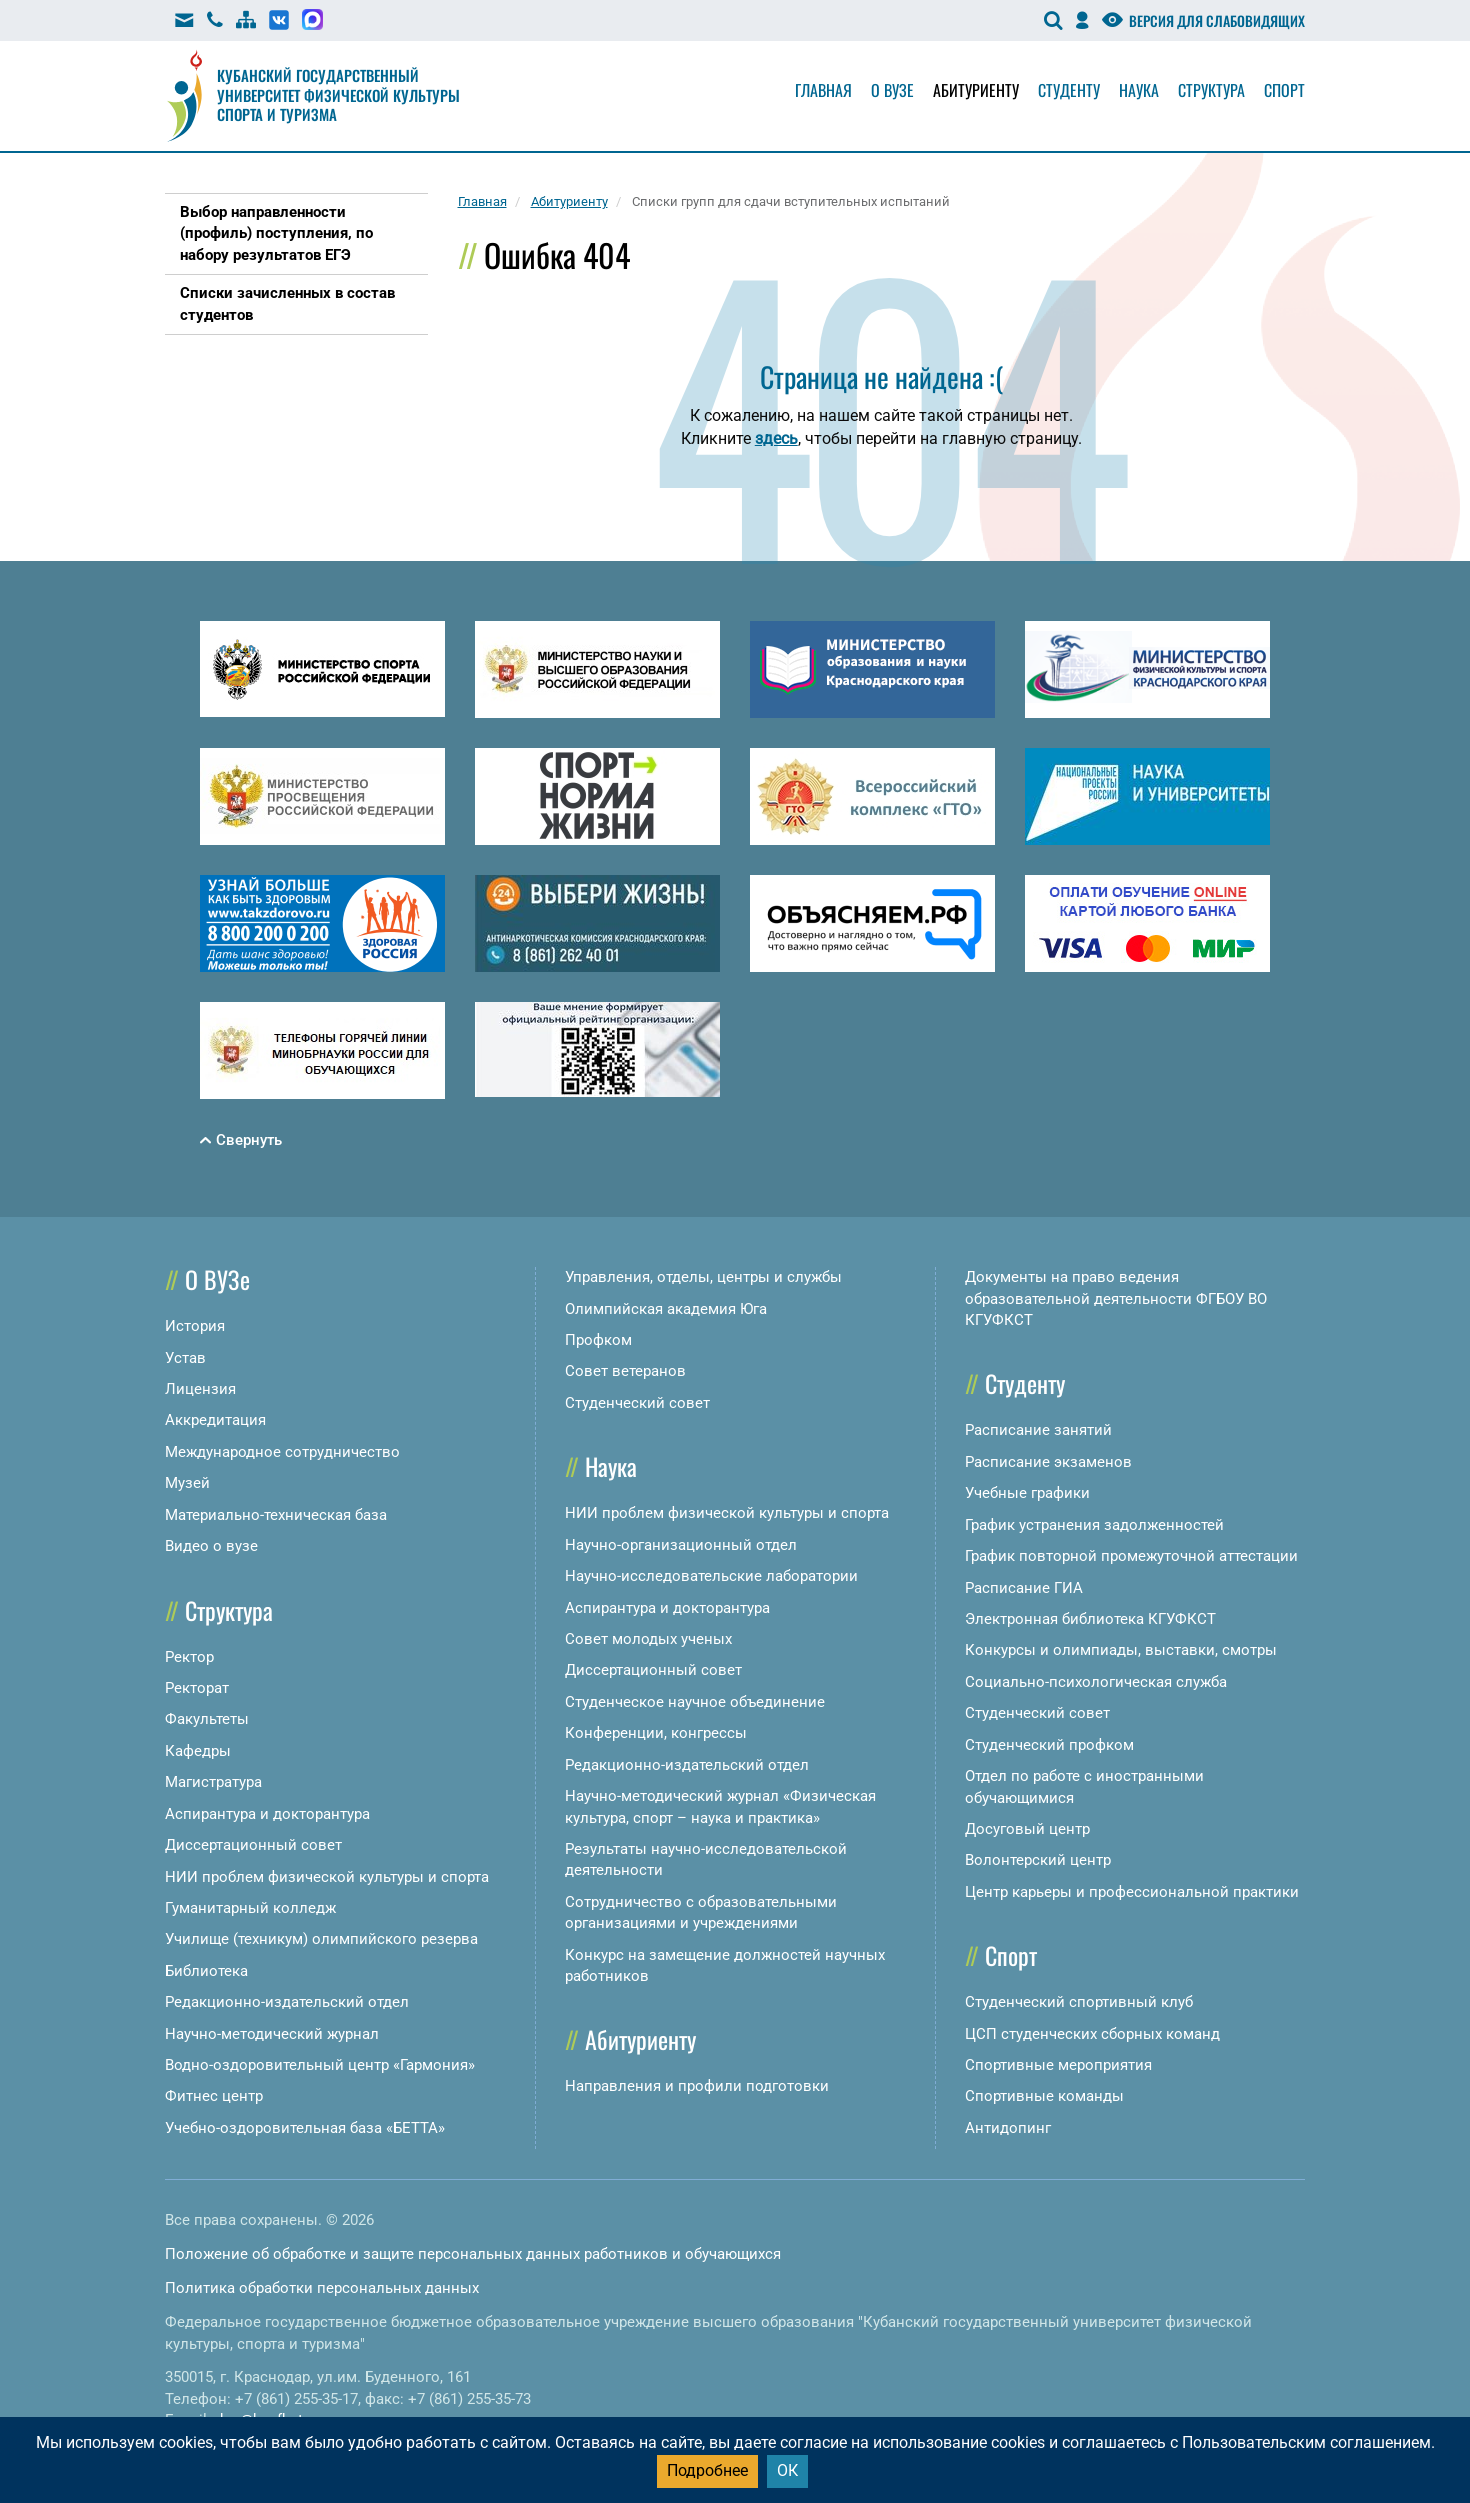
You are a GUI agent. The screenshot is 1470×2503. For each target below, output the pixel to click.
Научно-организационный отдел (681, 1545)
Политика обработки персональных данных (322, 2288)
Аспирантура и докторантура (267, 1814)
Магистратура (213, 1782)
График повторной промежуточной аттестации (1131, 1556)
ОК (787, 2470)
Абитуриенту (976, 90)
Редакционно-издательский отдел (287, 2002)
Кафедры (198, 1751)
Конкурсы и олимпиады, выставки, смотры (1121, 1650)
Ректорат (197, 1688)
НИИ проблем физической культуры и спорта (327, 1877)
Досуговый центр (1027, 1829)
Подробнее (707, 2470)
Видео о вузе (211, 1546)
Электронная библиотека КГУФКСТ (1090, 1619)
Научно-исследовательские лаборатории (711, 1576)
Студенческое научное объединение (695, 1702)
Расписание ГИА (1024, 1588)
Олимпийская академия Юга (666, 1309)
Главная (823, 90)
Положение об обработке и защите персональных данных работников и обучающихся (473, 2254)
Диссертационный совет (253, 1845)
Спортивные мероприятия (1058, 2065)
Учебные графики (1027, 1493)
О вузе (892, 90)
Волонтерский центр (1038, 1860)
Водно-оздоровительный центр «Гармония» (320, 2065)
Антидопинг (1008, 2128)
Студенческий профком (1049, 1745)
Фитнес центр (214, 2096)
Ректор (189, 1657)
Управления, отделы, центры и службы (703, 1277)
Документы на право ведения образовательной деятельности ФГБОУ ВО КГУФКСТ (1116, 1298)
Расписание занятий (1038, 1430)
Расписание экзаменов (1048, 1462)
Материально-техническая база (276, 1515)
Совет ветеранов (625, 1371)
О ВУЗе (217, 1279)
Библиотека (206, 1971)
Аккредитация (215, 1420)
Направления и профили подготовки (697, 2086)
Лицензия (200, 1389)
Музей (187, 1483)
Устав (185, 1358)
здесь (776, 438)
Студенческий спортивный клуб (1079, 2002)
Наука (1139, 90)
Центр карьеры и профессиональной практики (1132, 1892)
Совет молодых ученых (648, 1639)
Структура (1211, 90)
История (195, 1326)
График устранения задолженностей (1094, 1525)
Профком (598, 1340)
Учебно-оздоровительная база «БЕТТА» (305, 2128)
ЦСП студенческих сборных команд (1092, 2034)
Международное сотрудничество (282, 1452)
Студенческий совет (637, 1403)
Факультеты (207, 1719)
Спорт (1284, 90)
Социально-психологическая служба (1096, 1682)
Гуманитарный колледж (250, 1908)
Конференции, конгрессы (656, 1733)
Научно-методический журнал (272, 2034)
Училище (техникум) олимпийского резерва (321, 1939)
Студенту (1069, 90)
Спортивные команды (1044, 2096)
